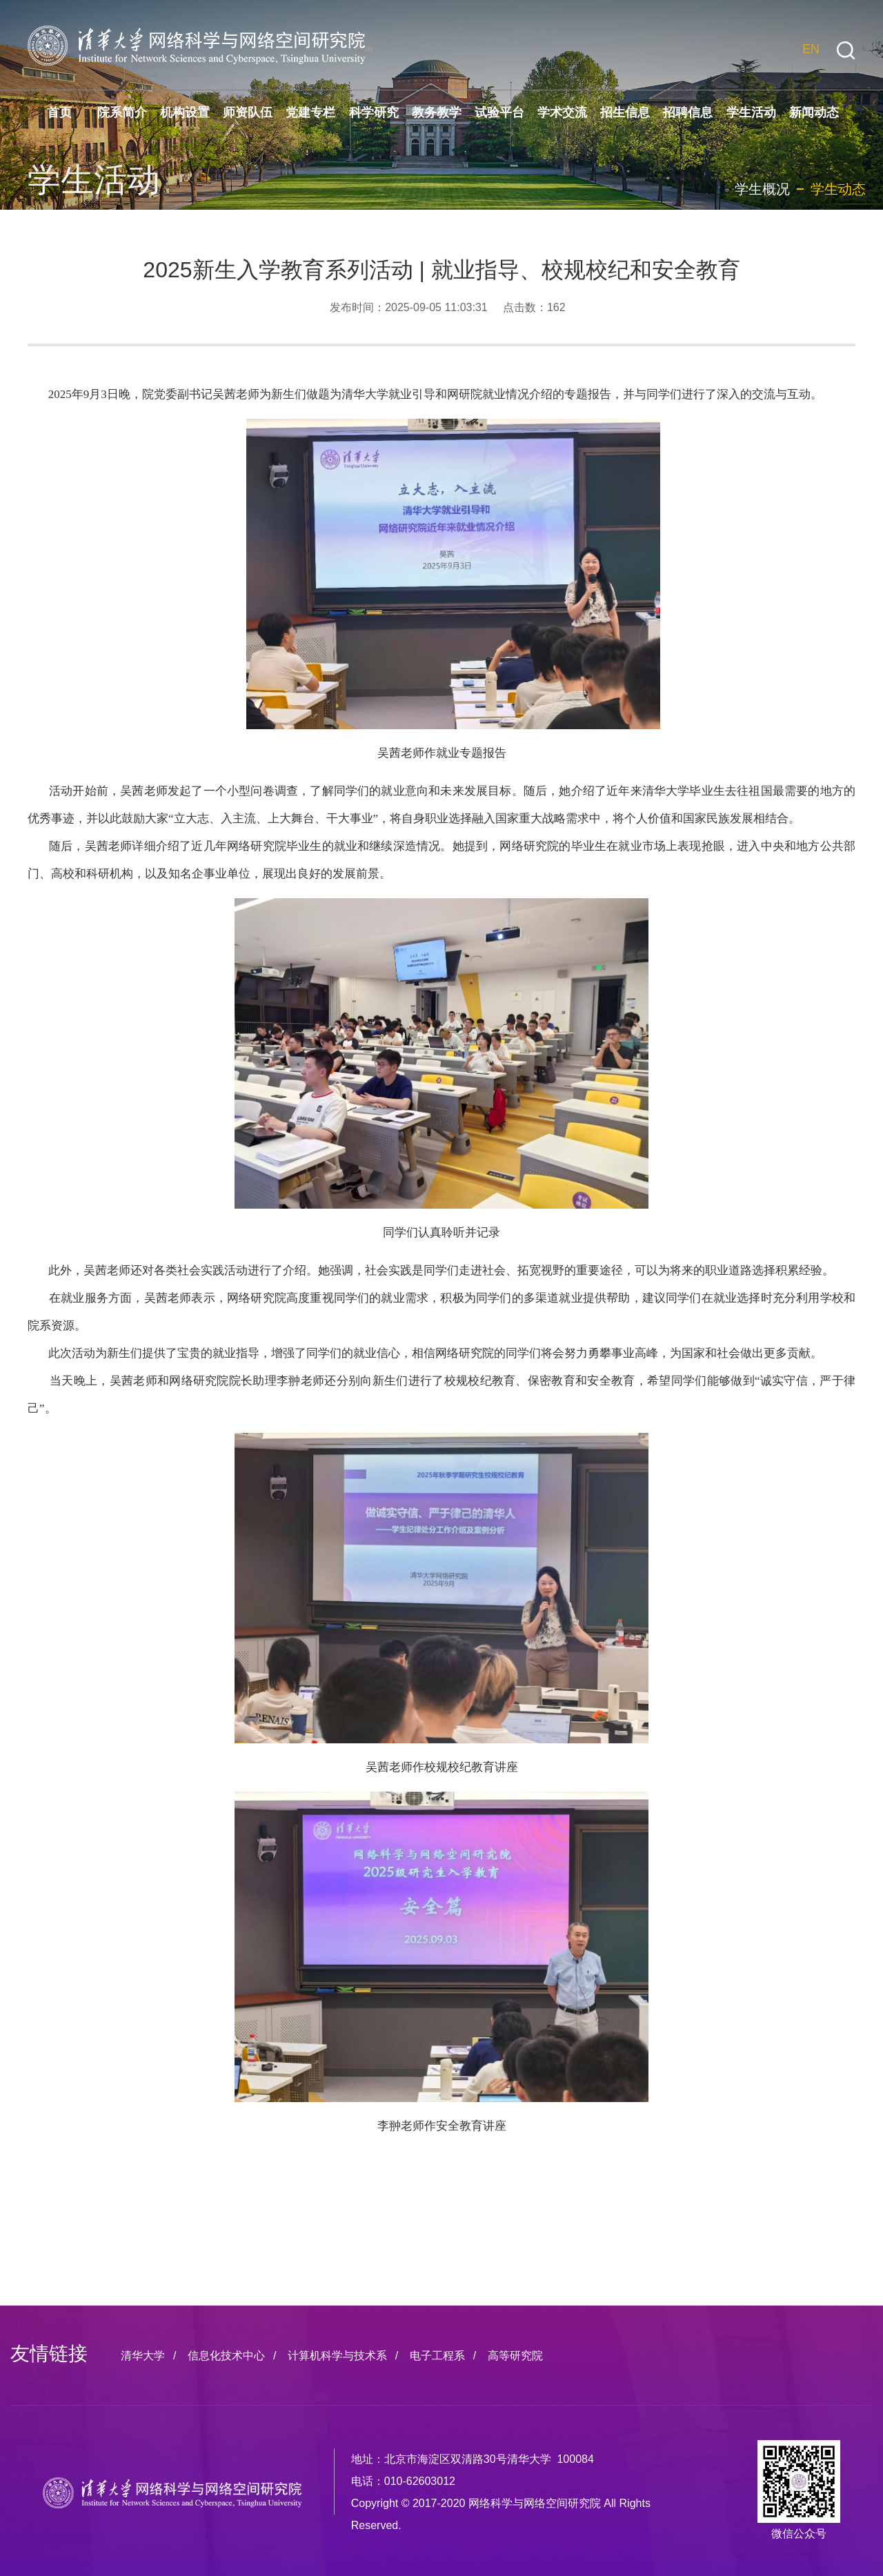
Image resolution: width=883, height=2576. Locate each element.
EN (811, 49)
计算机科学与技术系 (337, 2355)
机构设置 (185, 112)
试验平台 (499, 112)
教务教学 (437, 112)
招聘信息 (688, 112)
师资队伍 (247, 112)
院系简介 (122, 112)
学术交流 (562, 112)
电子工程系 (437, 2355)
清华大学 (143, 2355)
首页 (59, 112)
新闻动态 (814, 112)
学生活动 (751, 112)
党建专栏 (310, 112)
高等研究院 (515, 2355)
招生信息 (625, 112)
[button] (845, 50)
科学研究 (374, 112)
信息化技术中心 (226, 2355)
